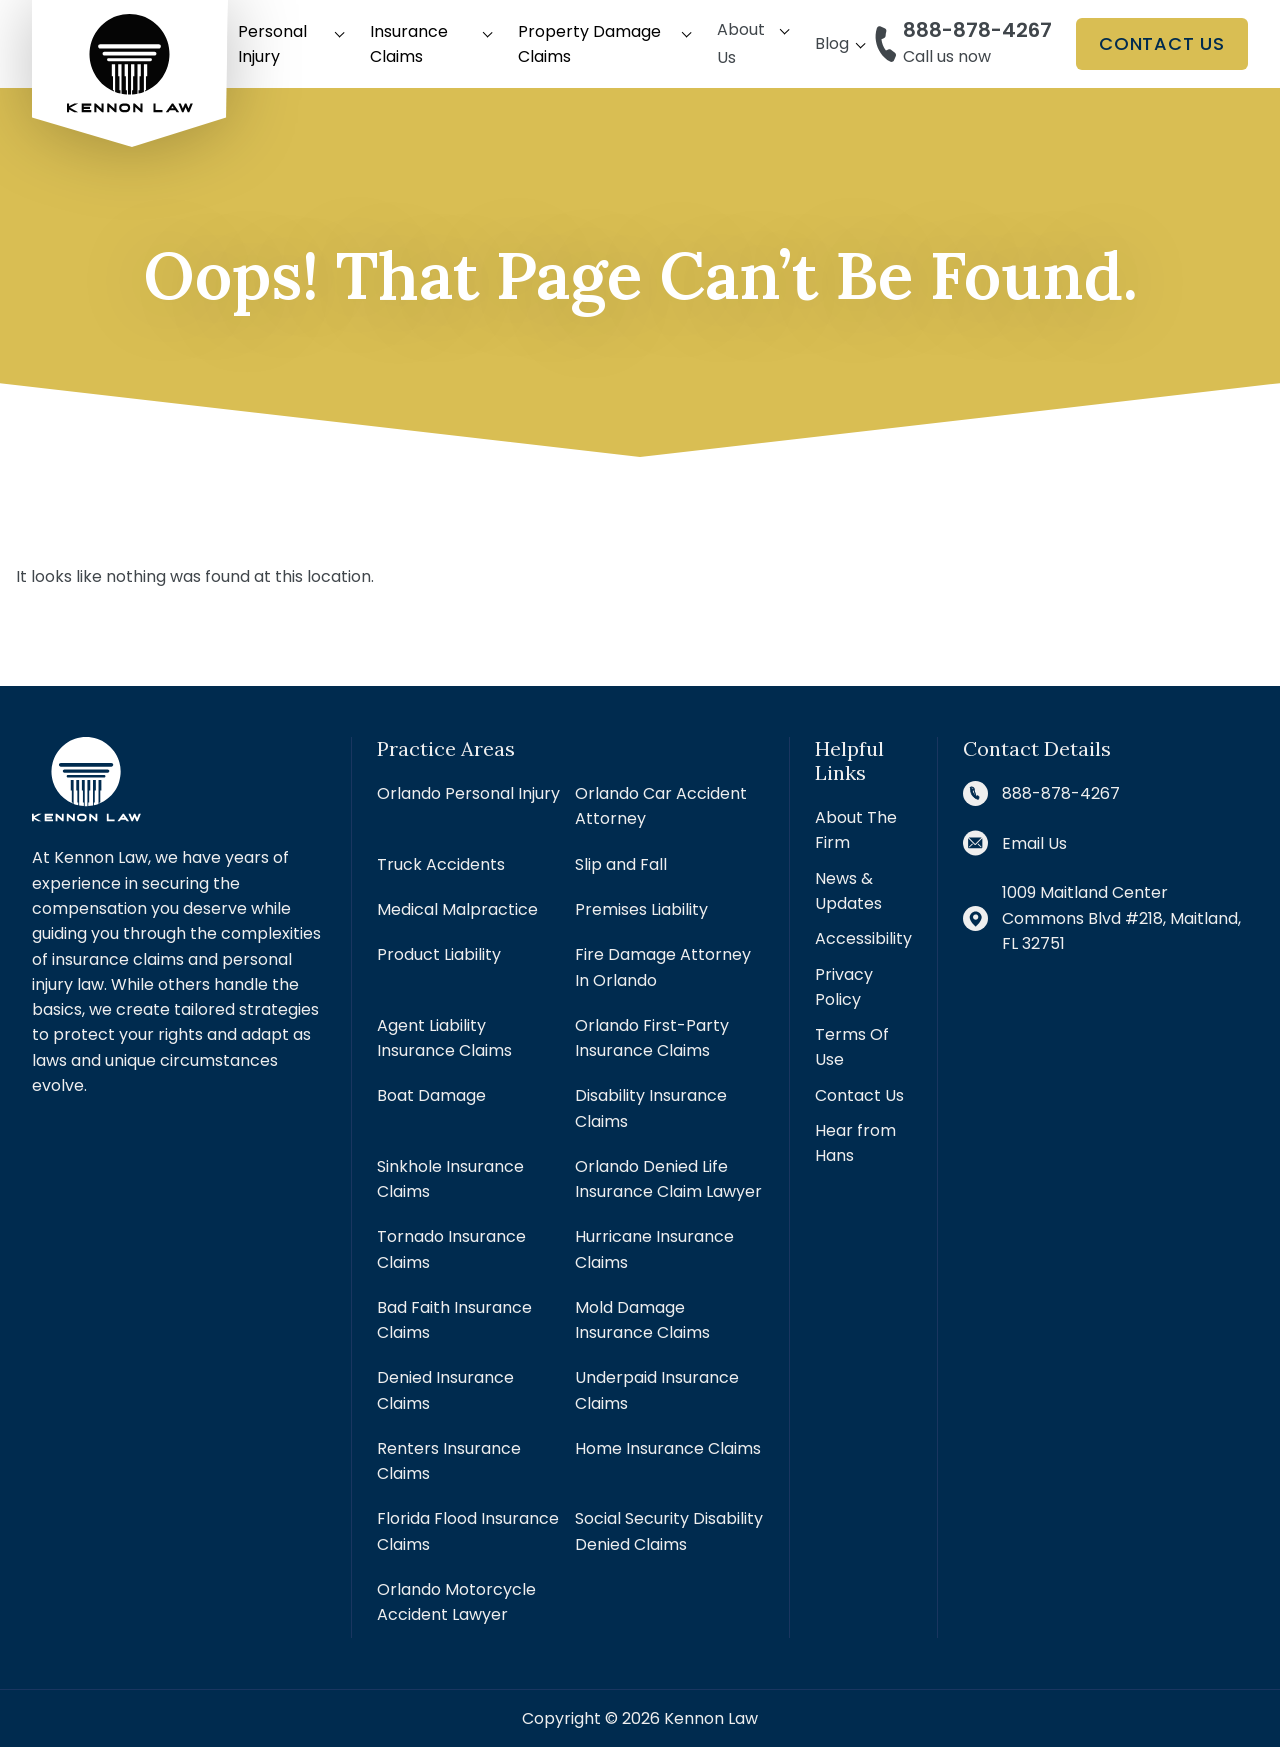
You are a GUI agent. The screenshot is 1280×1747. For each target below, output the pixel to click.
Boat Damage (431, 1095)
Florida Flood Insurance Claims (468, 1531)
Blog (832, 43)
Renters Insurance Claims (449, 1461)
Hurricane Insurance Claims (654, 1249)
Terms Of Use (852, 1047)
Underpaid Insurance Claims (657, 1390)
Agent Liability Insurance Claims (444, 1038)
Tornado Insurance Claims (451, 1249)
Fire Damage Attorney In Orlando (663, 967)
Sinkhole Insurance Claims (450, 1179)
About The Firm (856, 830)
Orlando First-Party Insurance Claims (652, 1038)
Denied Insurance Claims (445, 1390)
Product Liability (439, 954)
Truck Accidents (441, 864)
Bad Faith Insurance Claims (454, 1320)
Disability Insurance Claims (651, 1108)
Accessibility (863, 938)
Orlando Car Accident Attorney (661, 806)
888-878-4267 (977, 30)
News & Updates (848, 891)
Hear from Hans (855, 1143)
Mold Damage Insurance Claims (642, 1320)
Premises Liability (641, 909)
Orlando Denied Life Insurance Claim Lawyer (668, 1179)
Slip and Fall (621, 864)
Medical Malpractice (457, 909)
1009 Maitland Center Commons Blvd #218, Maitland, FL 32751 (1121, 918)
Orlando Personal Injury (468, 793)
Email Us (1034, 843)
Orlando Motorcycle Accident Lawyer (456, 1602)
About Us (741, 43)
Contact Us (1162, 43)
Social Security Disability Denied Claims (669, 1531)
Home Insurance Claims (668, 1448)
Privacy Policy (844, 987)
